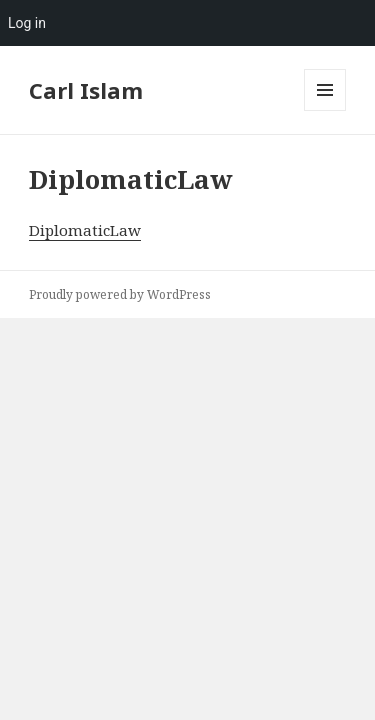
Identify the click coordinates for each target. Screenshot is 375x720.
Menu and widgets (325, 110)
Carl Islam (86, 90)
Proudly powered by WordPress (120, 294)
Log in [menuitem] (27, 23)
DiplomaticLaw (85, 230)
